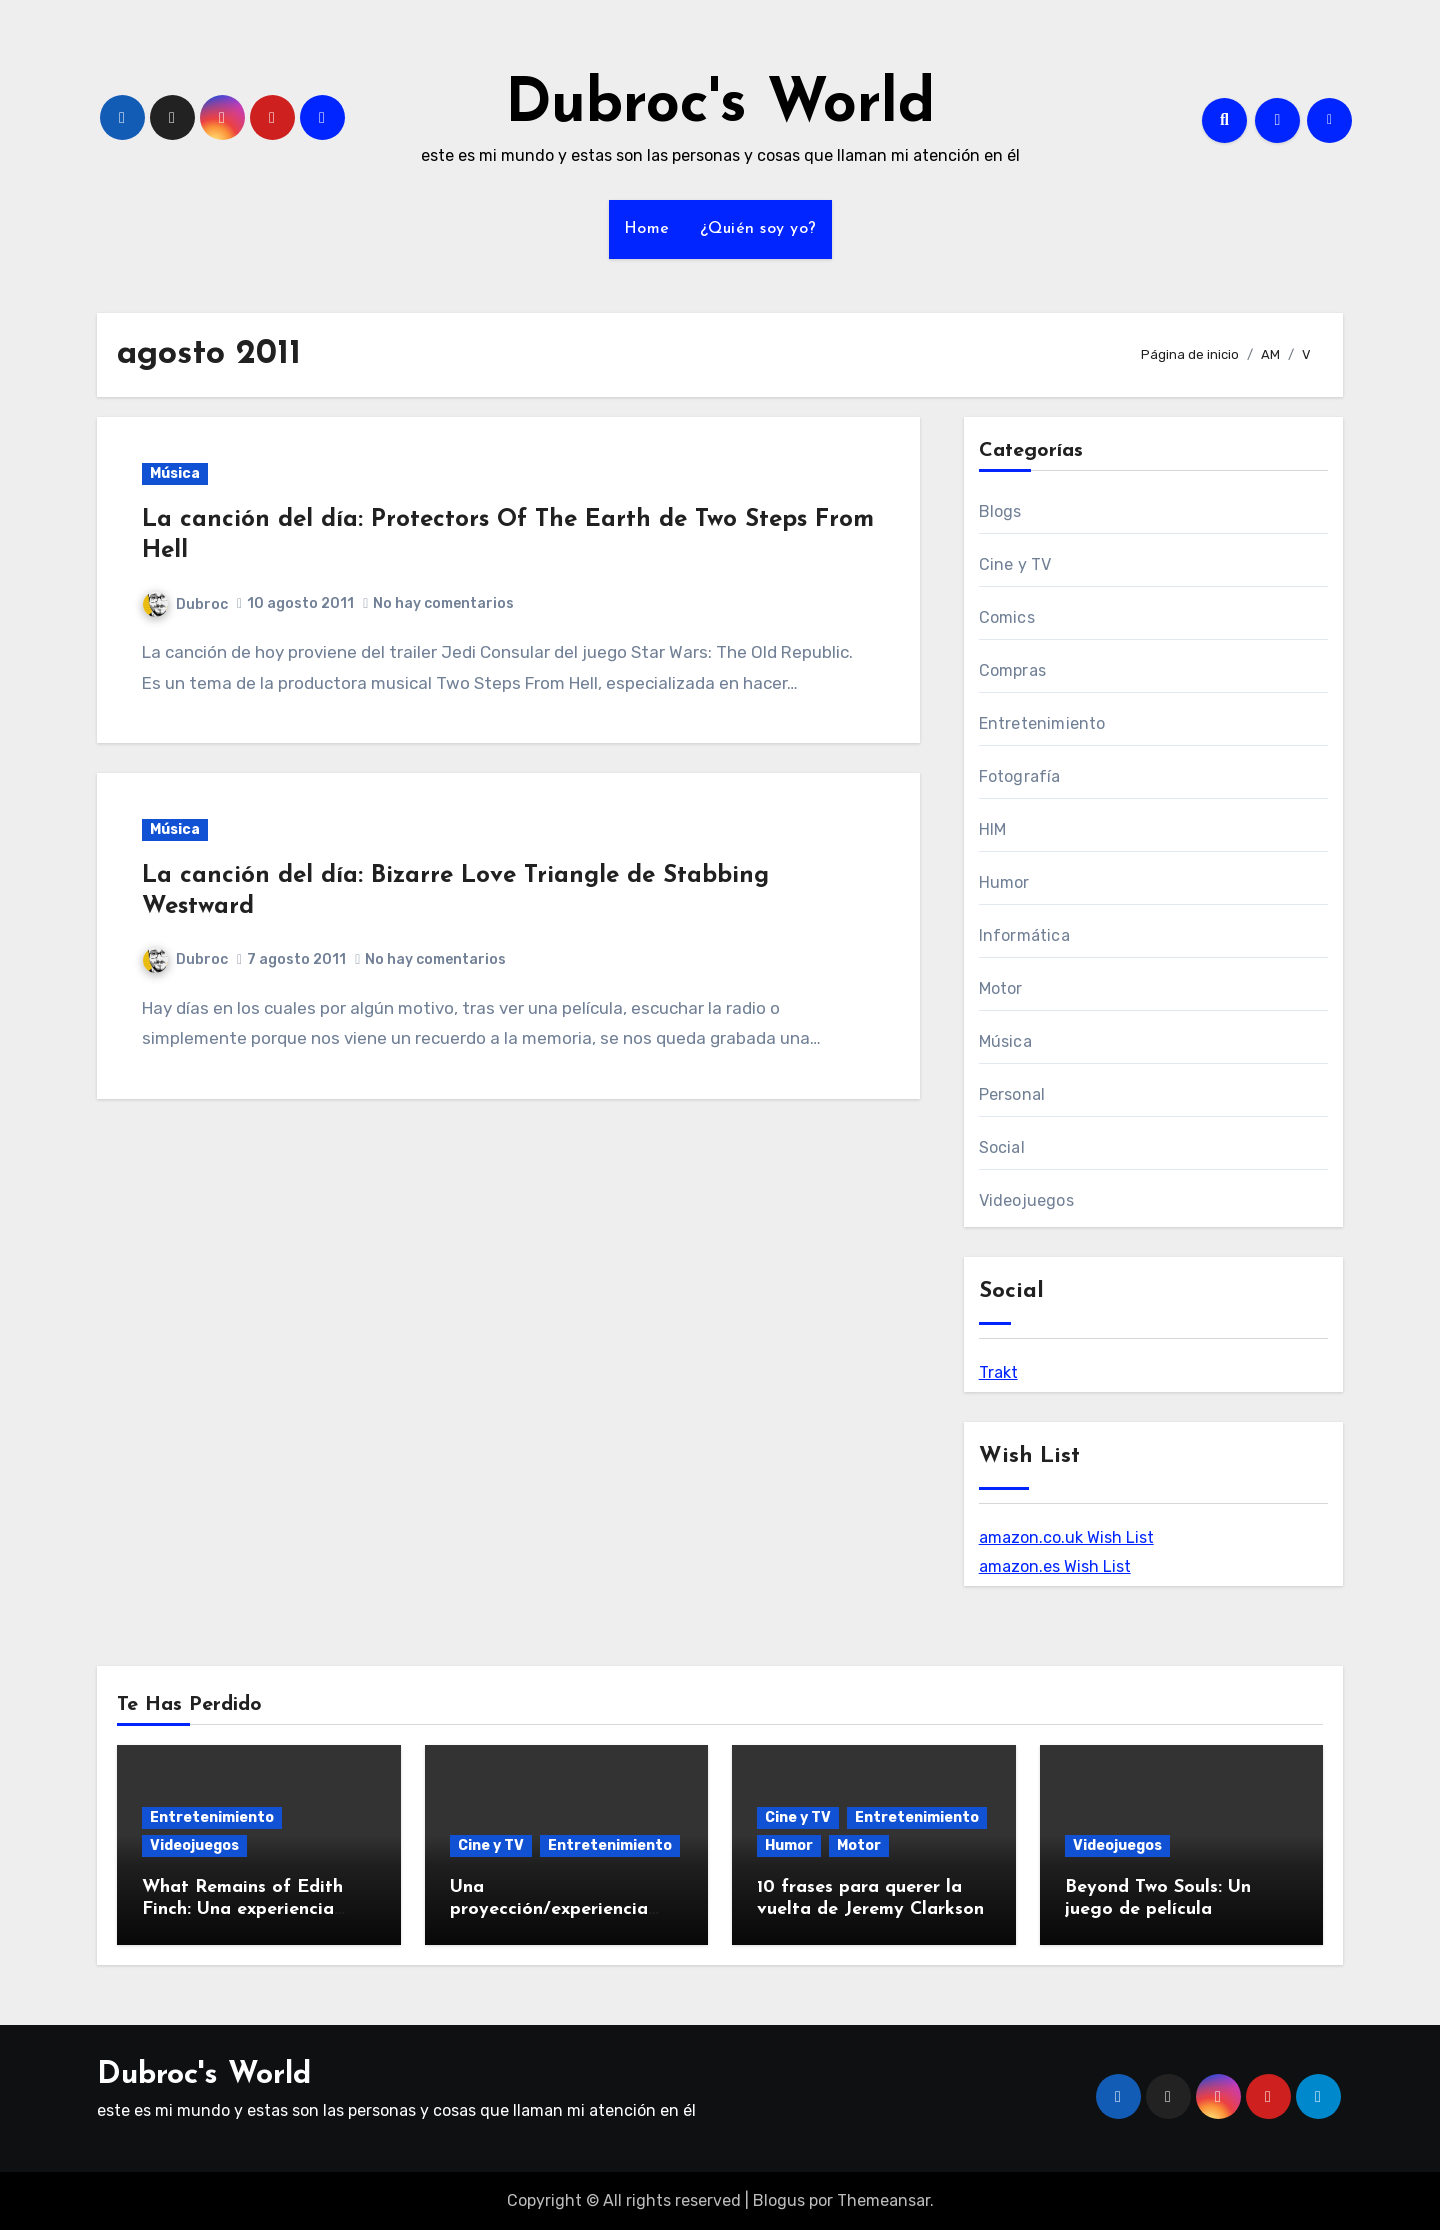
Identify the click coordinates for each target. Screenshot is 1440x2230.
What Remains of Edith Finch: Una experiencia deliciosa (242, 1909)
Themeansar (883, 2200)
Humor (1004, 882)
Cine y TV (1015, 564)
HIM (993, 829)
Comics (1007, 617)
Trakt (998, 1372)
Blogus (779, 2200)
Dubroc (185, 604)
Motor (1001, 988)
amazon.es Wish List (1055, 1566)
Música (175, 473)
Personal (1012, 1094)
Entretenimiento (1042, 723)
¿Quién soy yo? (758, 229)
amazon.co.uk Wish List (1066, 1537)
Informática (1024, 935)
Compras (1012, 670)
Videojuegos (1026, 1200)
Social (1002, 1147)
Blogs (1000, 511)
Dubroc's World (720, 106)
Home (647, 229)
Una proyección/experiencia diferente (549, 1909)
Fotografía (1020, 776)
